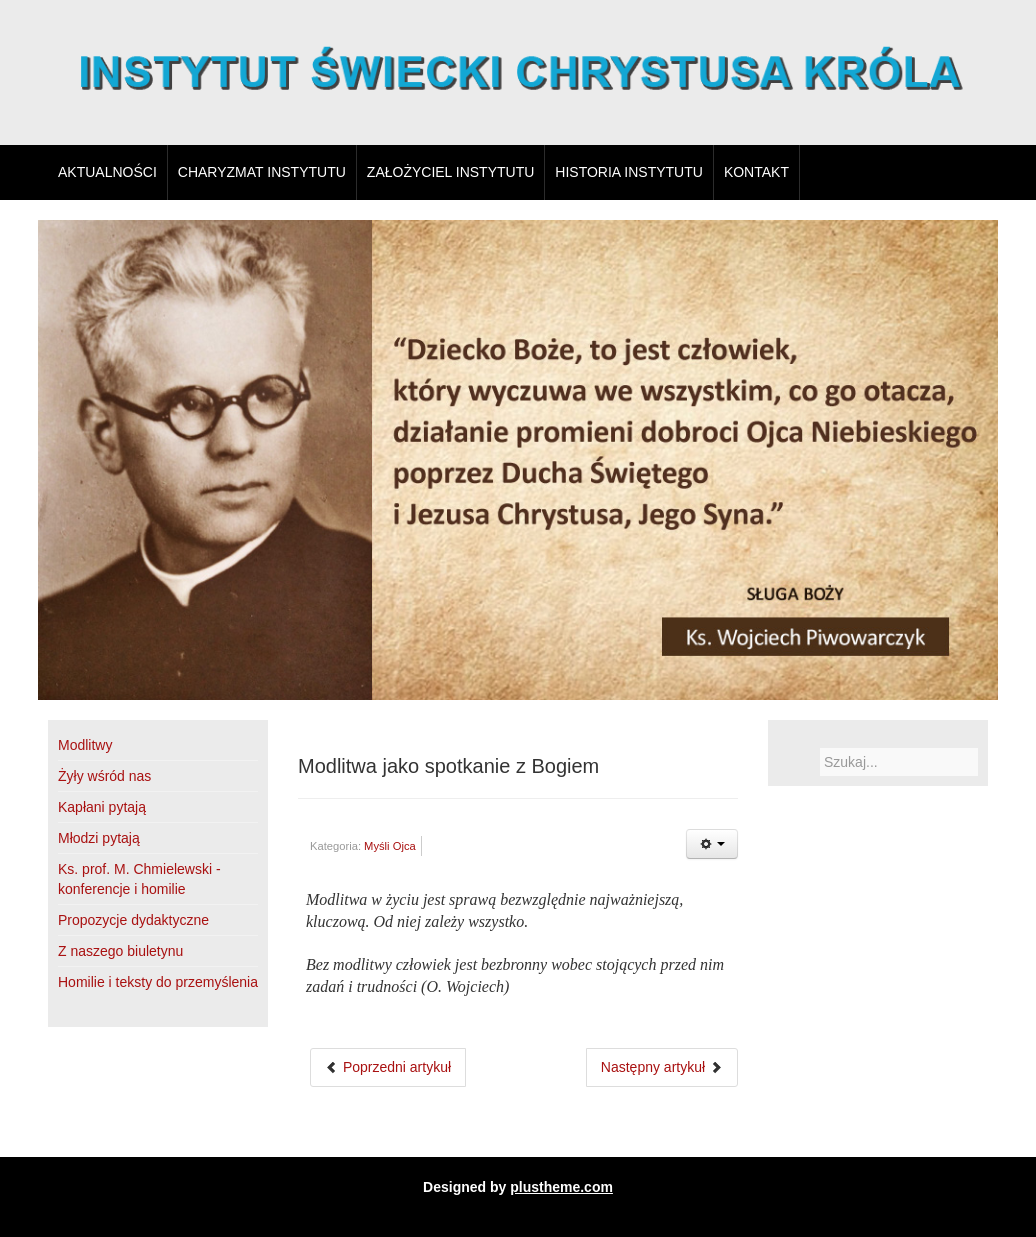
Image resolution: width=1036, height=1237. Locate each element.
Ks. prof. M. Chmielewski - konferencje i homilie (139, 879)
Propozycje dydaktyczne (133, 920)
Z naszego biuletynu (120, 951)
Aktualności (107, 172)
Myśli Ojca (390, 846)
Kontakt (756, 172)
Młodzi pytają (99, 838)
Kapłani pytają (102, 807)
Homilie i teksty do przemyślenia (158, 982)
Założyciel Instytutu (451, 172)
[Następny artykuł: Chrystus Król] (662, 1067)
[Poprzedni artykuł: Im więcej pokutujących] (388, 1067)
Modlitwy (85, 745)
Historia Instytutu (629, 172)
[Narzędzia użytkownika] (712, 844)
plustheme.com (561, 1187)
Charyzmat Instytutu (262, 172)
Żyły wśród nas (104, 776)
